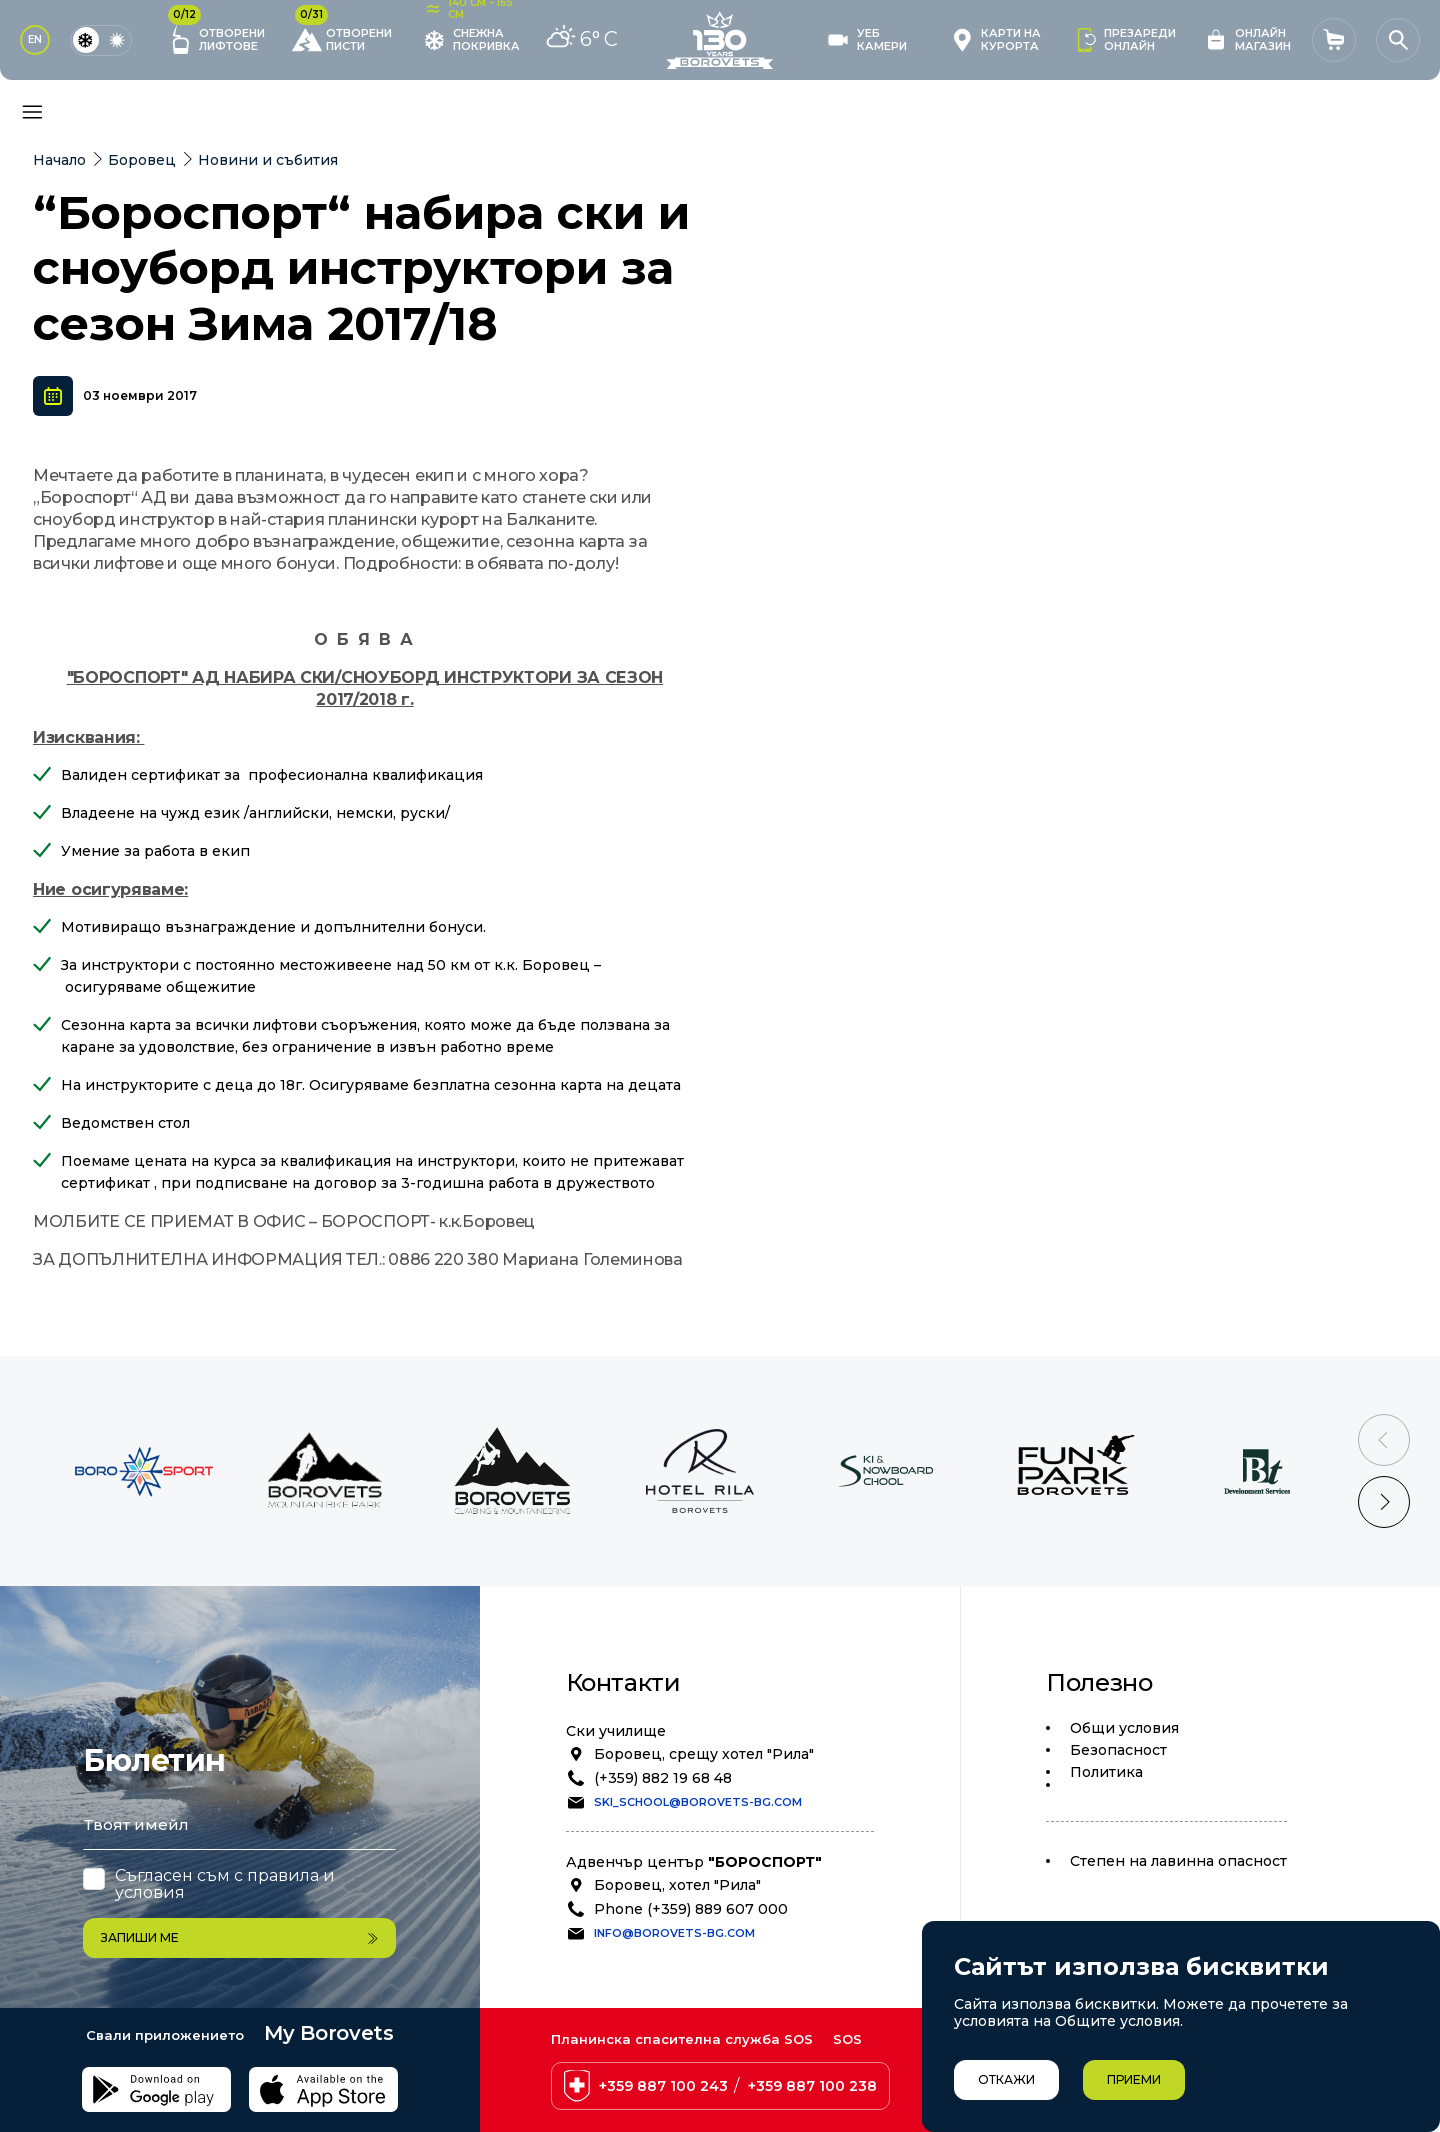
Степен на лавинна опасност (1178, 1861)
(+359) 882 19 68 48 (663, 1778)
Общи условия (1124, 1728)
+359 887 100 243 (663, 2086)
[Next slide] (1384, 1502)
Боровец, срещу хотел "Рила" (704, 1754)
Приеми (1134, 2079)
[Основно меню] (32, 112)
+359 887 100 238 (812, 2086)
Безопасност (1118, 1750)
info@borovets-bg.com (674, 1933)
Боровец (142, 160)
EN (35, 39)
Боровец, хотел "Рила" (677, 1885)
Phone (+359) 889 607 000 (691, 1909)
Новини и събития (268, 160)
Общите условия (1117, 2021)
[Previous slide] (1384, 1440)
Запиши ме (239, 1937)
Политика (1106, 1772)
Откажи (1006, 2079)
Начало (59, 160)
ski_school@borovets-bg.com (698, 1802)
